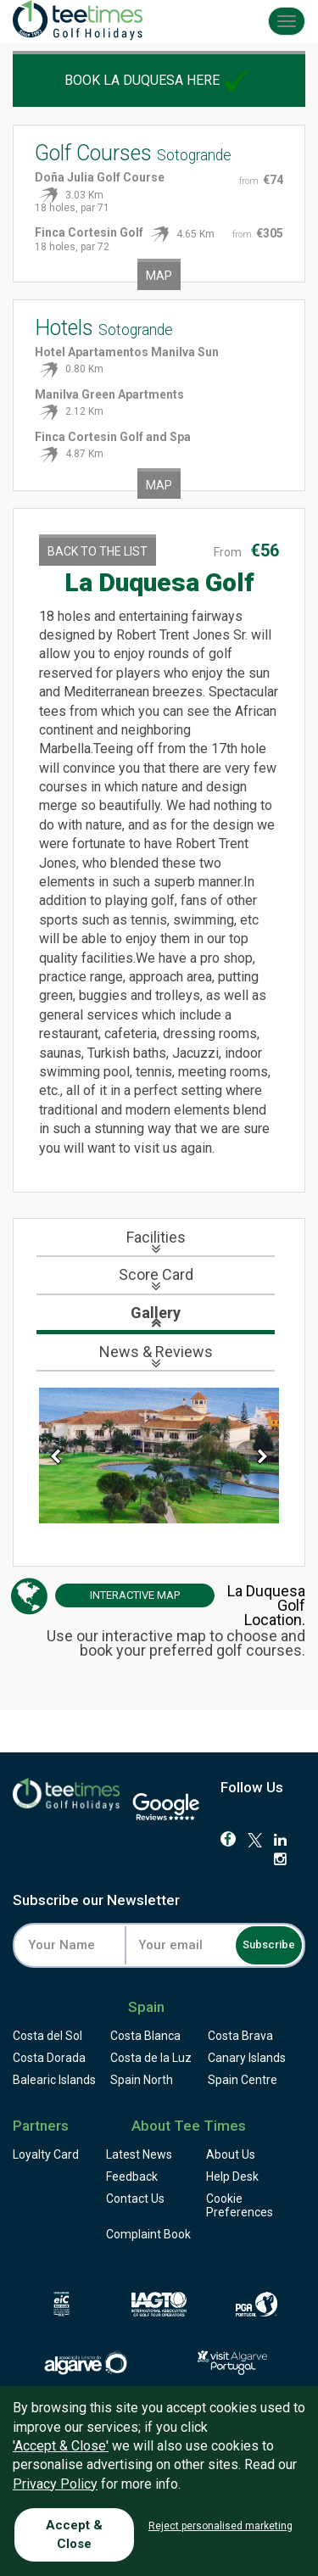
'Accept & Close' (61, 2446)
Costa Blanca (145, 2035)
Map (159, 275)
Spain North (141, 2080)
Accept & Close (74, 2534)
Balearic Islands (54, 2080)
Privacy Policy (55, 2484)
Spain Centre (242, 2080)
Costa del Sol (47, 2035)
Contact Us (135, 2198)
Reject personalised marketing (220, 2526)
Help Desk (232, 2176)
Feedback (132, 2176)
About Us (230, 2154)
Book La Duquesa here (159, 80)
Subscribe (269, 1944)
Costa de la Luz (151, 2058)
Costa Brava (240, 2035)
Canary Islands (247, 2058)
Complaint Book (148, 2234)
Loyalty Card (46, 2154)
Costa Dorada (49, 2058)
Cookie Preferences (239, 2205)
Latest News (139, 2154)
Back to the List (97, 551)
